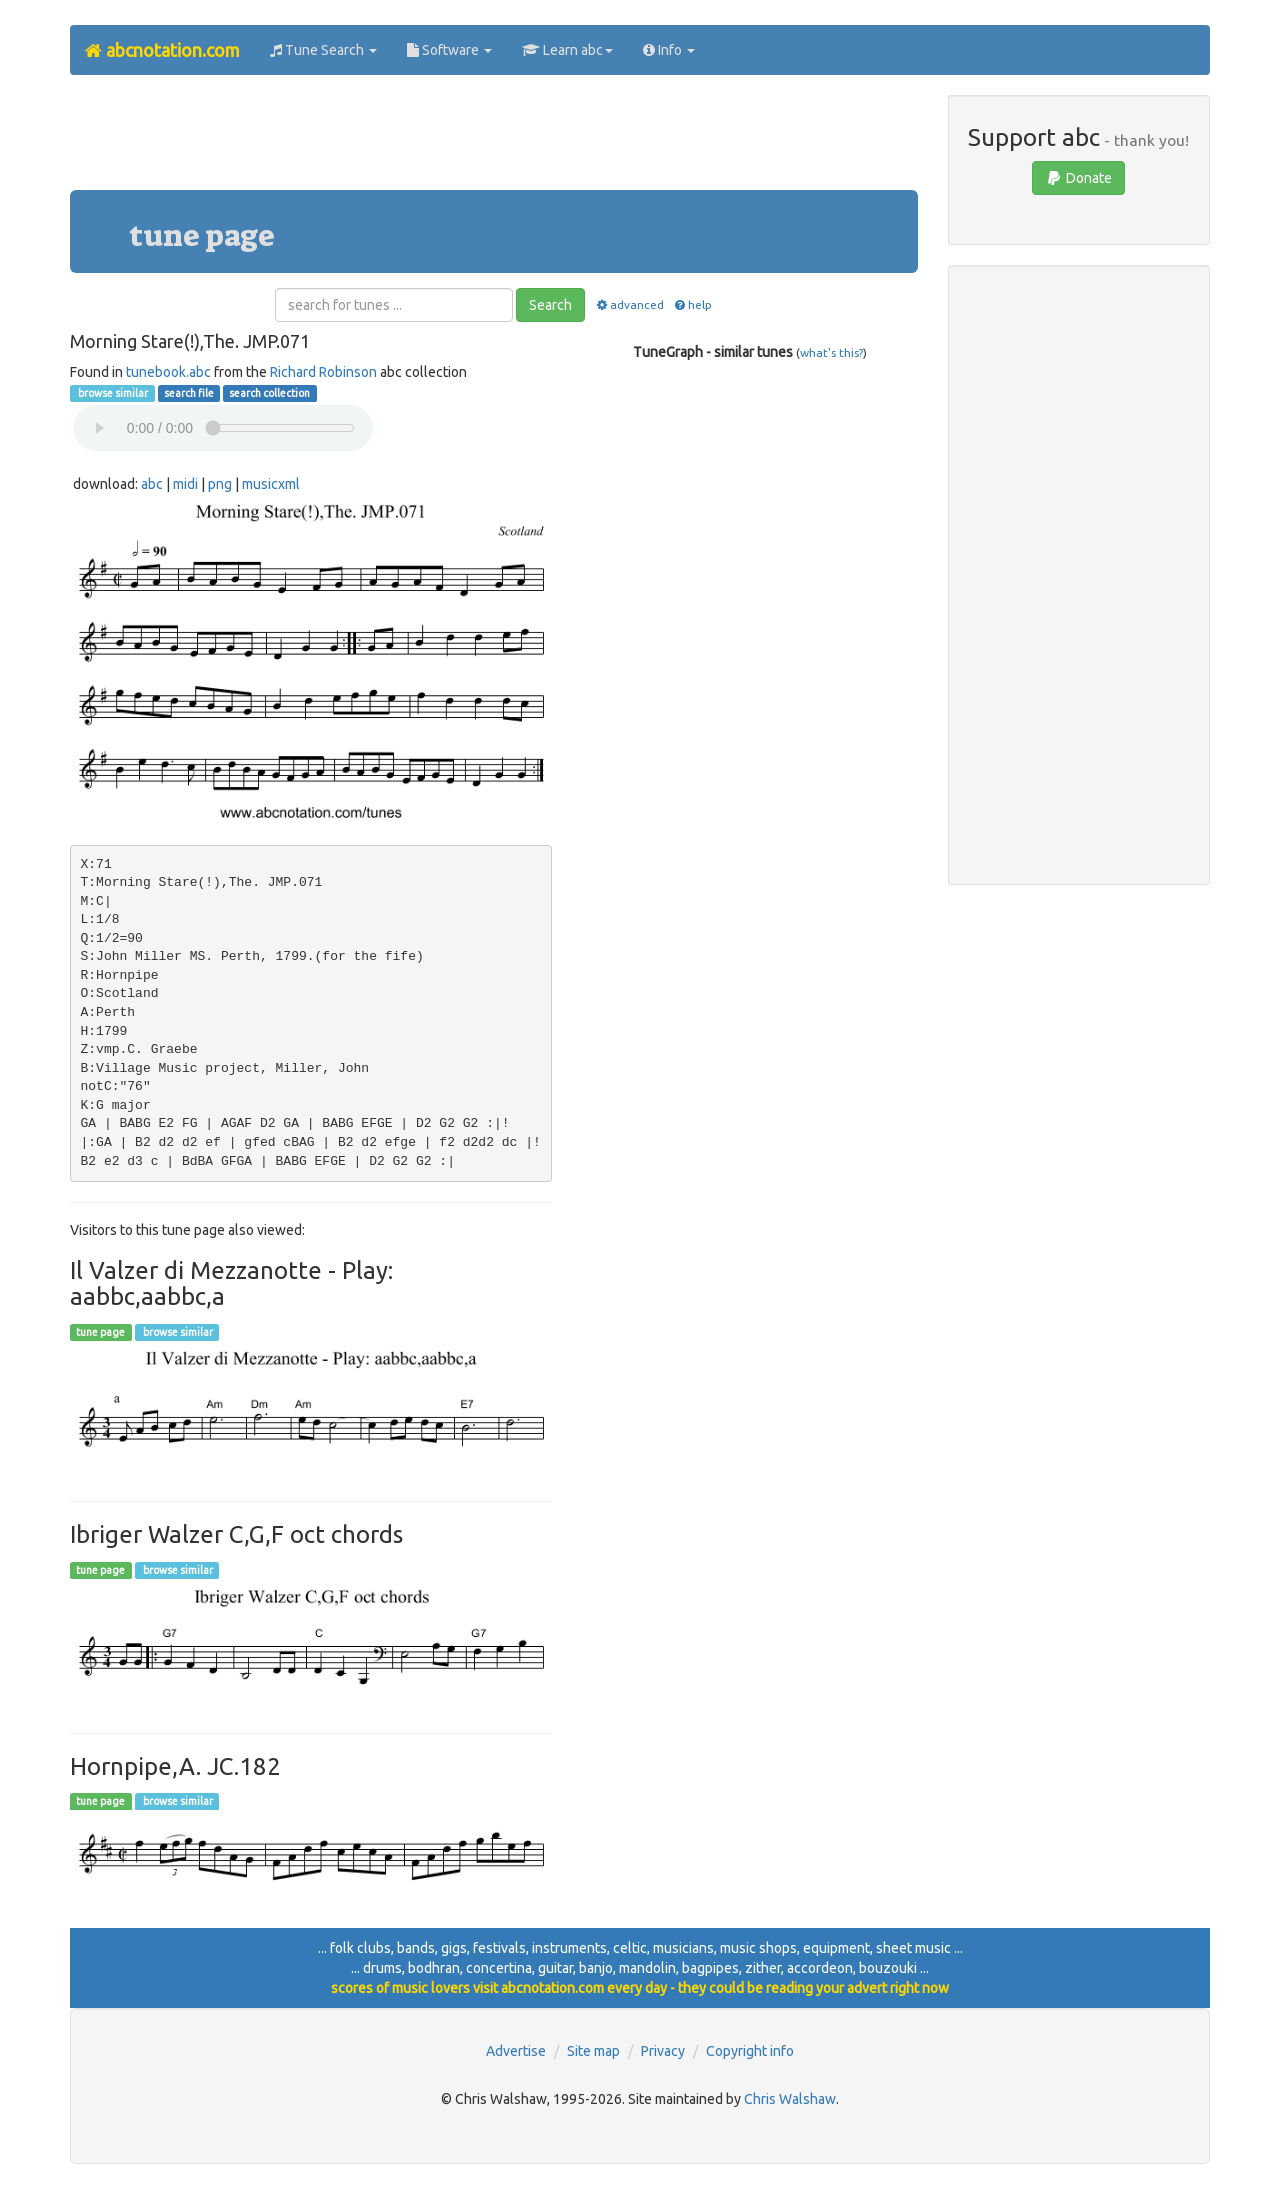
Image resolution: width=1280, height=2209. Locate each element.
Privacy (663, 2051)
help (692, 304)
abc (152, 484)
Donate (1078, 178)
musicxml (271, 484)
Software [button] (449, 50)
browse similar (112, 393)
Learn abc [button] (567, 50)
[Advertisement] (494, 140)
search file (189, 393)
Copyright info (750, 2051)
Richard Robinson (323, 372)
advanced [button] (628, 304)
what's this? (831, 352)
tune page (100, 1332)
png (220, 484)
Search (550, 305)
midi (185, 484)
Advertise (516, 2051)
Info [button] (669, 50)
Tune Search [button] (323, 50)
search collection (269, 393)
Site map (593, 2051)
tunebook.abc (168, 372)
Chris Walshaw (790, 2099)
